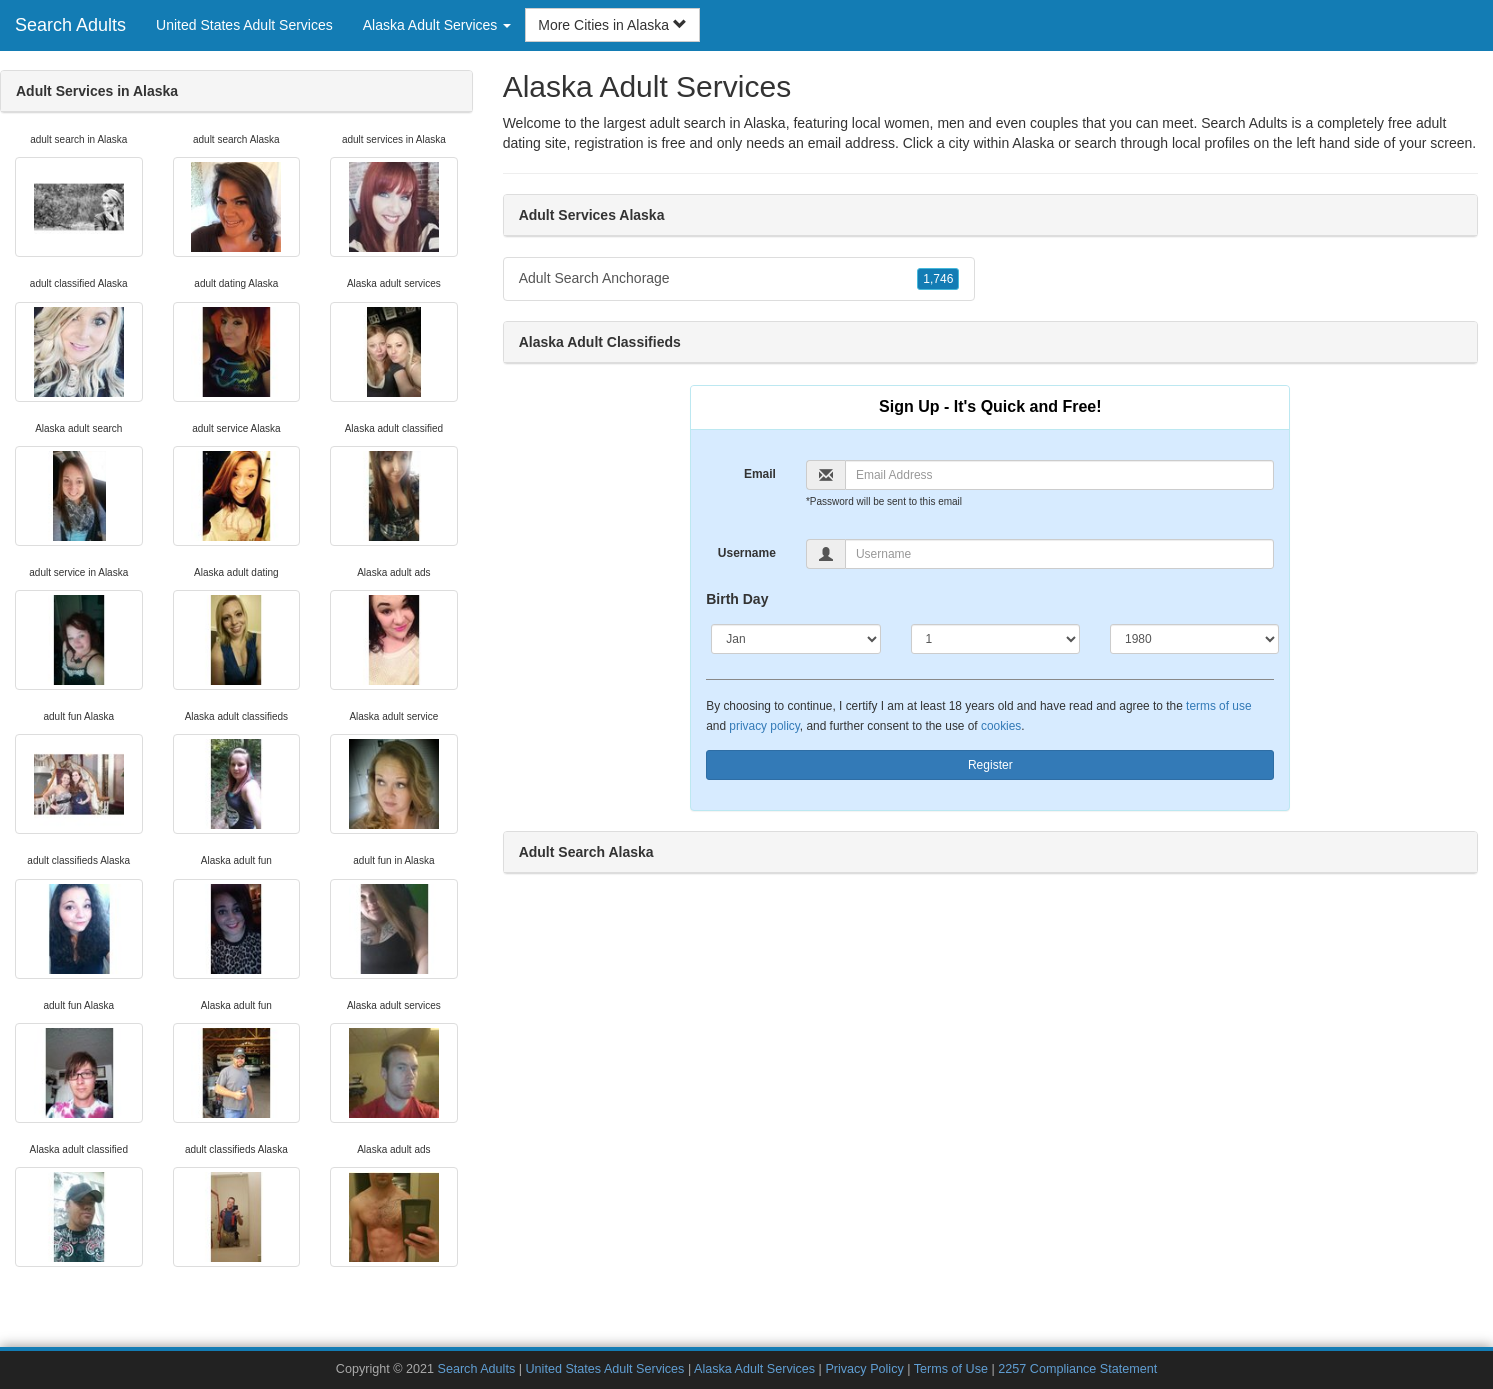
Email (760, 474)
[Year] (1194, 639)
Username (747, 553)
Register (990, 765)
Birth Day (737, 599)
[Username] (1060, 554)
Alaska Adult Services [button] (437, 25)
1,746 (938, 279)
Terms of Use (951, 1369)
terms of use (1218, 706)
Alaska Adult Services (754, 1369)
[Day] (995, 639)
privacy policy (764, 726)
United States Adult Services (244, 25)
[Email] (1060, 475)
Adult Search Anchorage (739, 279)
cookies (1001, 726)
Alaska (1033, 143)
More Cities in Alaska (612, 25)
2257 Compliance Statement (1077, 1369)
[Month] (795, 639)
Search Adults (70, 25)
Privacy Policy (864, 1369)
